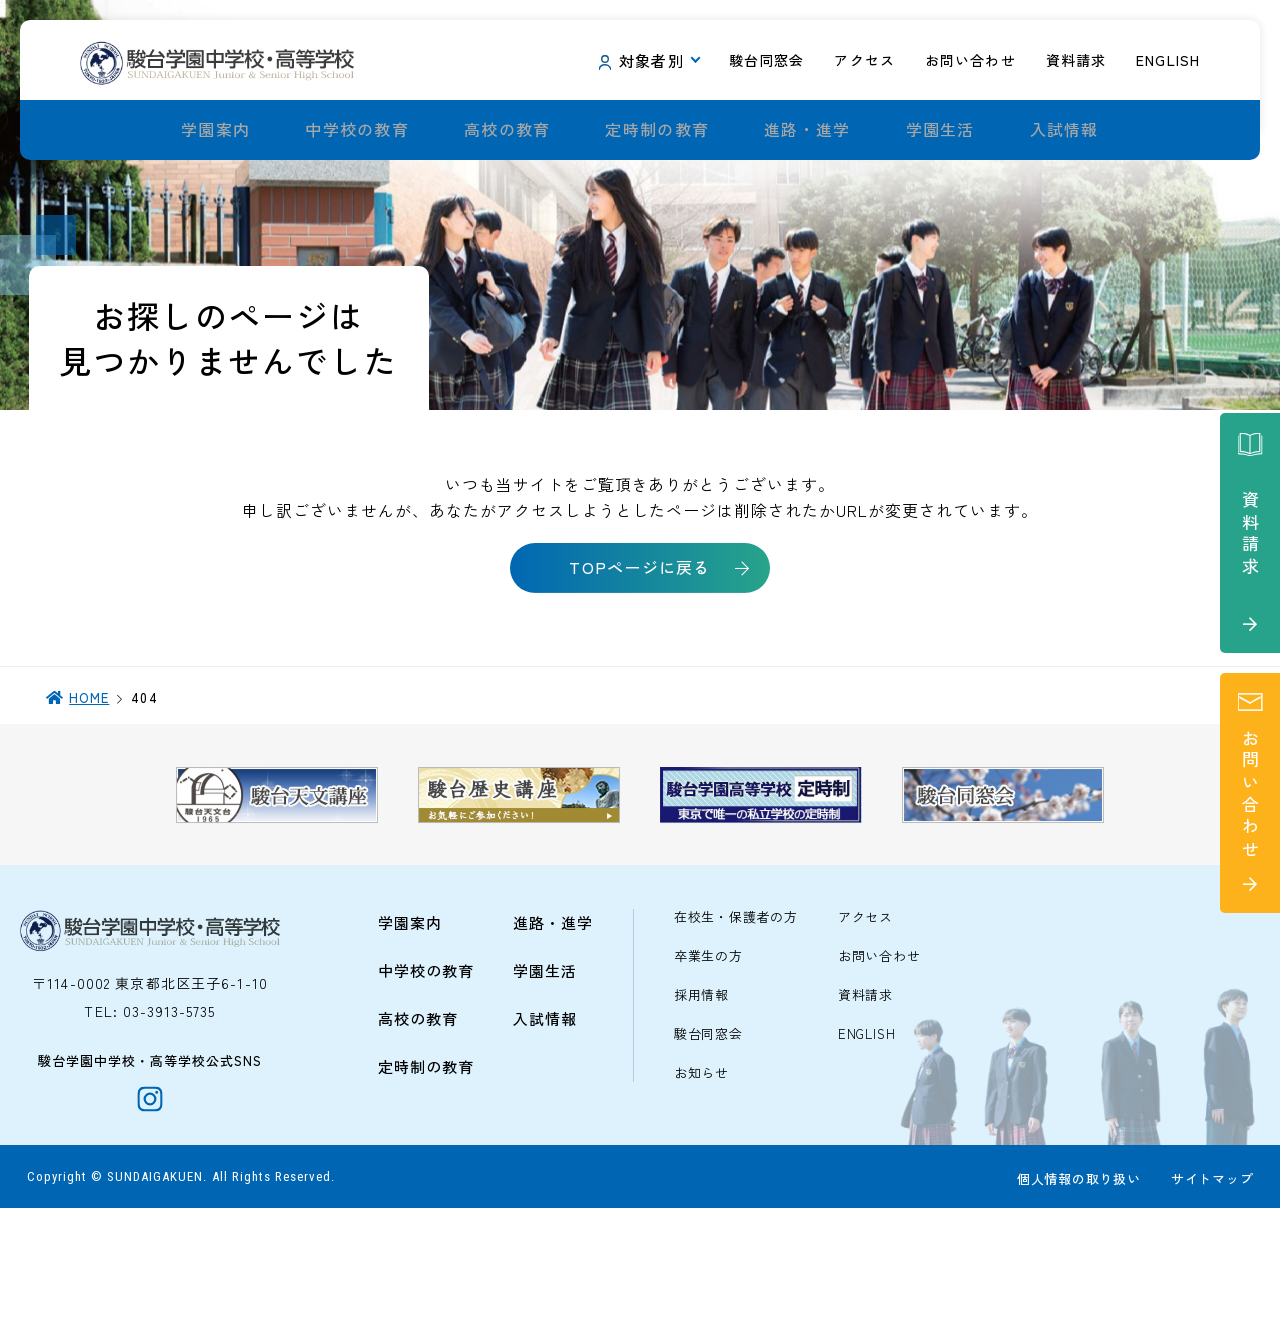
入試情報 (1064, 130)
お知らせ (701, 1179)
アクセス (865, 1023)
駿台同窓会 (708, 1140)
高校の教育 (507, 130)
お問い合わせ (879, 1062)
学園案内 (215, 130)
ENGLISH (866, 1140)
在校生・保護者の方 (736, 1023)
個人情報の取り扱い (1075, 1297)
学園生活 (940, 130)
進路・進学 (807, 130)
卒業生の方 (708, 1062)
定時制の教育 (657, 130)
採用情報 (701, 1101)
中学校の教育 (357, 130)
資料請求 (865, 1101)
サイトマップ (1208, 1297)
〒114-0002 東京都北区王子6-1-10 (150, 1089)
